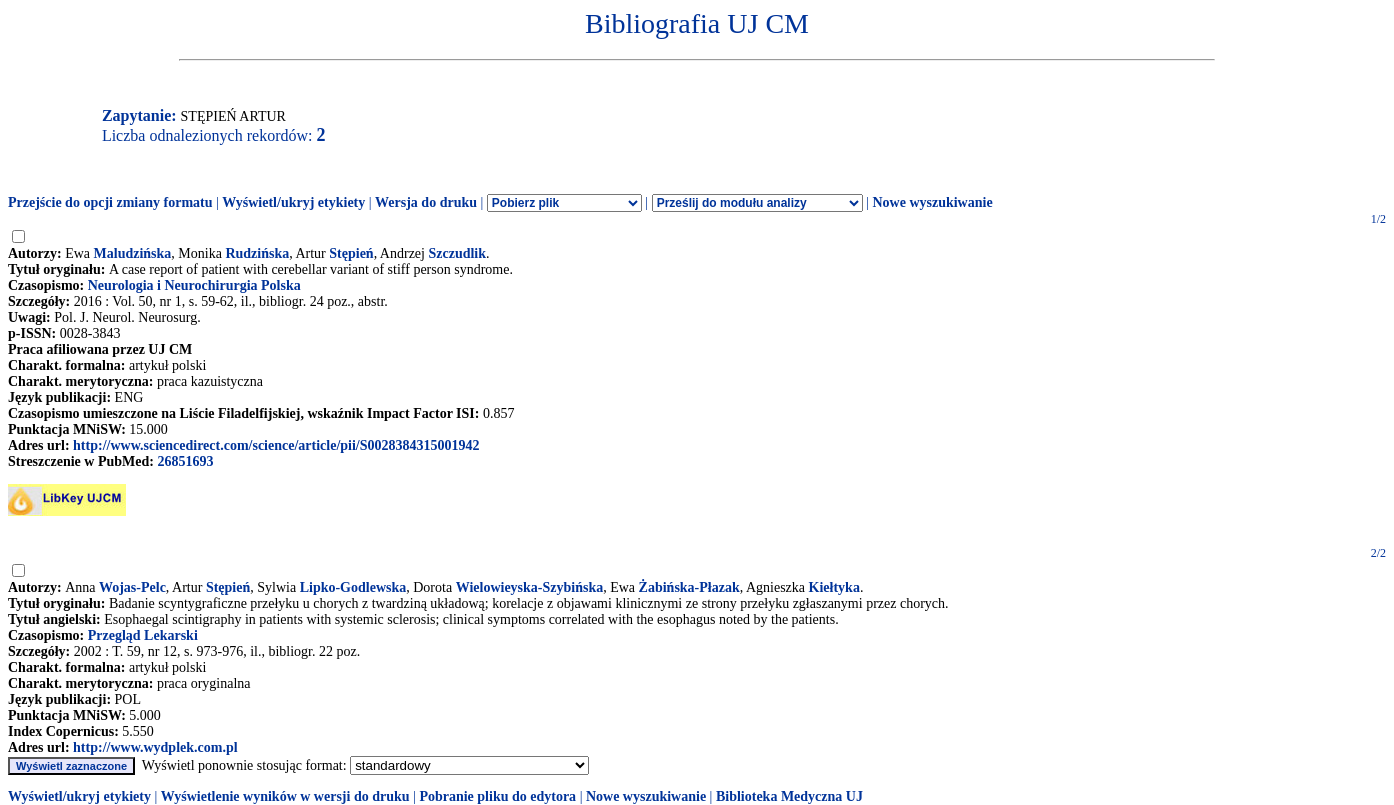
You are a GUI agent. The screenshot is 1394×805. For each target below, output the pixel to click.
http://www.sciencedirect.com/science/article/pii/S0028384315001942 (276, 445)
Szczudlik (457, 253)
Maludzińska (133, 253)
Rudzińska (257, 253)
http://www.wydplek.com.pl (155, 747)
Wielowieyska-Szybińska (530, 587)
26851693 (185, 461)
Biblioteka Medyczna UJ (789, 796)
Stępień (351, 253)
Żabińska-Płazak (689, 587)
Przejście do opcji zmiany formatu (110, 202)
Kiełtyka (834, 587)
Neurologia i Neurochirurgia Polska (194, 285)
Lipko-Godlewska (353, 587)
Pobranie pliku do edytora (497, 796)
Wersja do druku (426, 202)
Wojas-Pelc (132, 587)
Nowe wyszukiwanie (932, 202)
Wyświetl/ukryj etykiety (293, 202)
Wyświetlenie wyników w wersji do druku (285, 796)
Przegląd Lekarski (143, 635)
